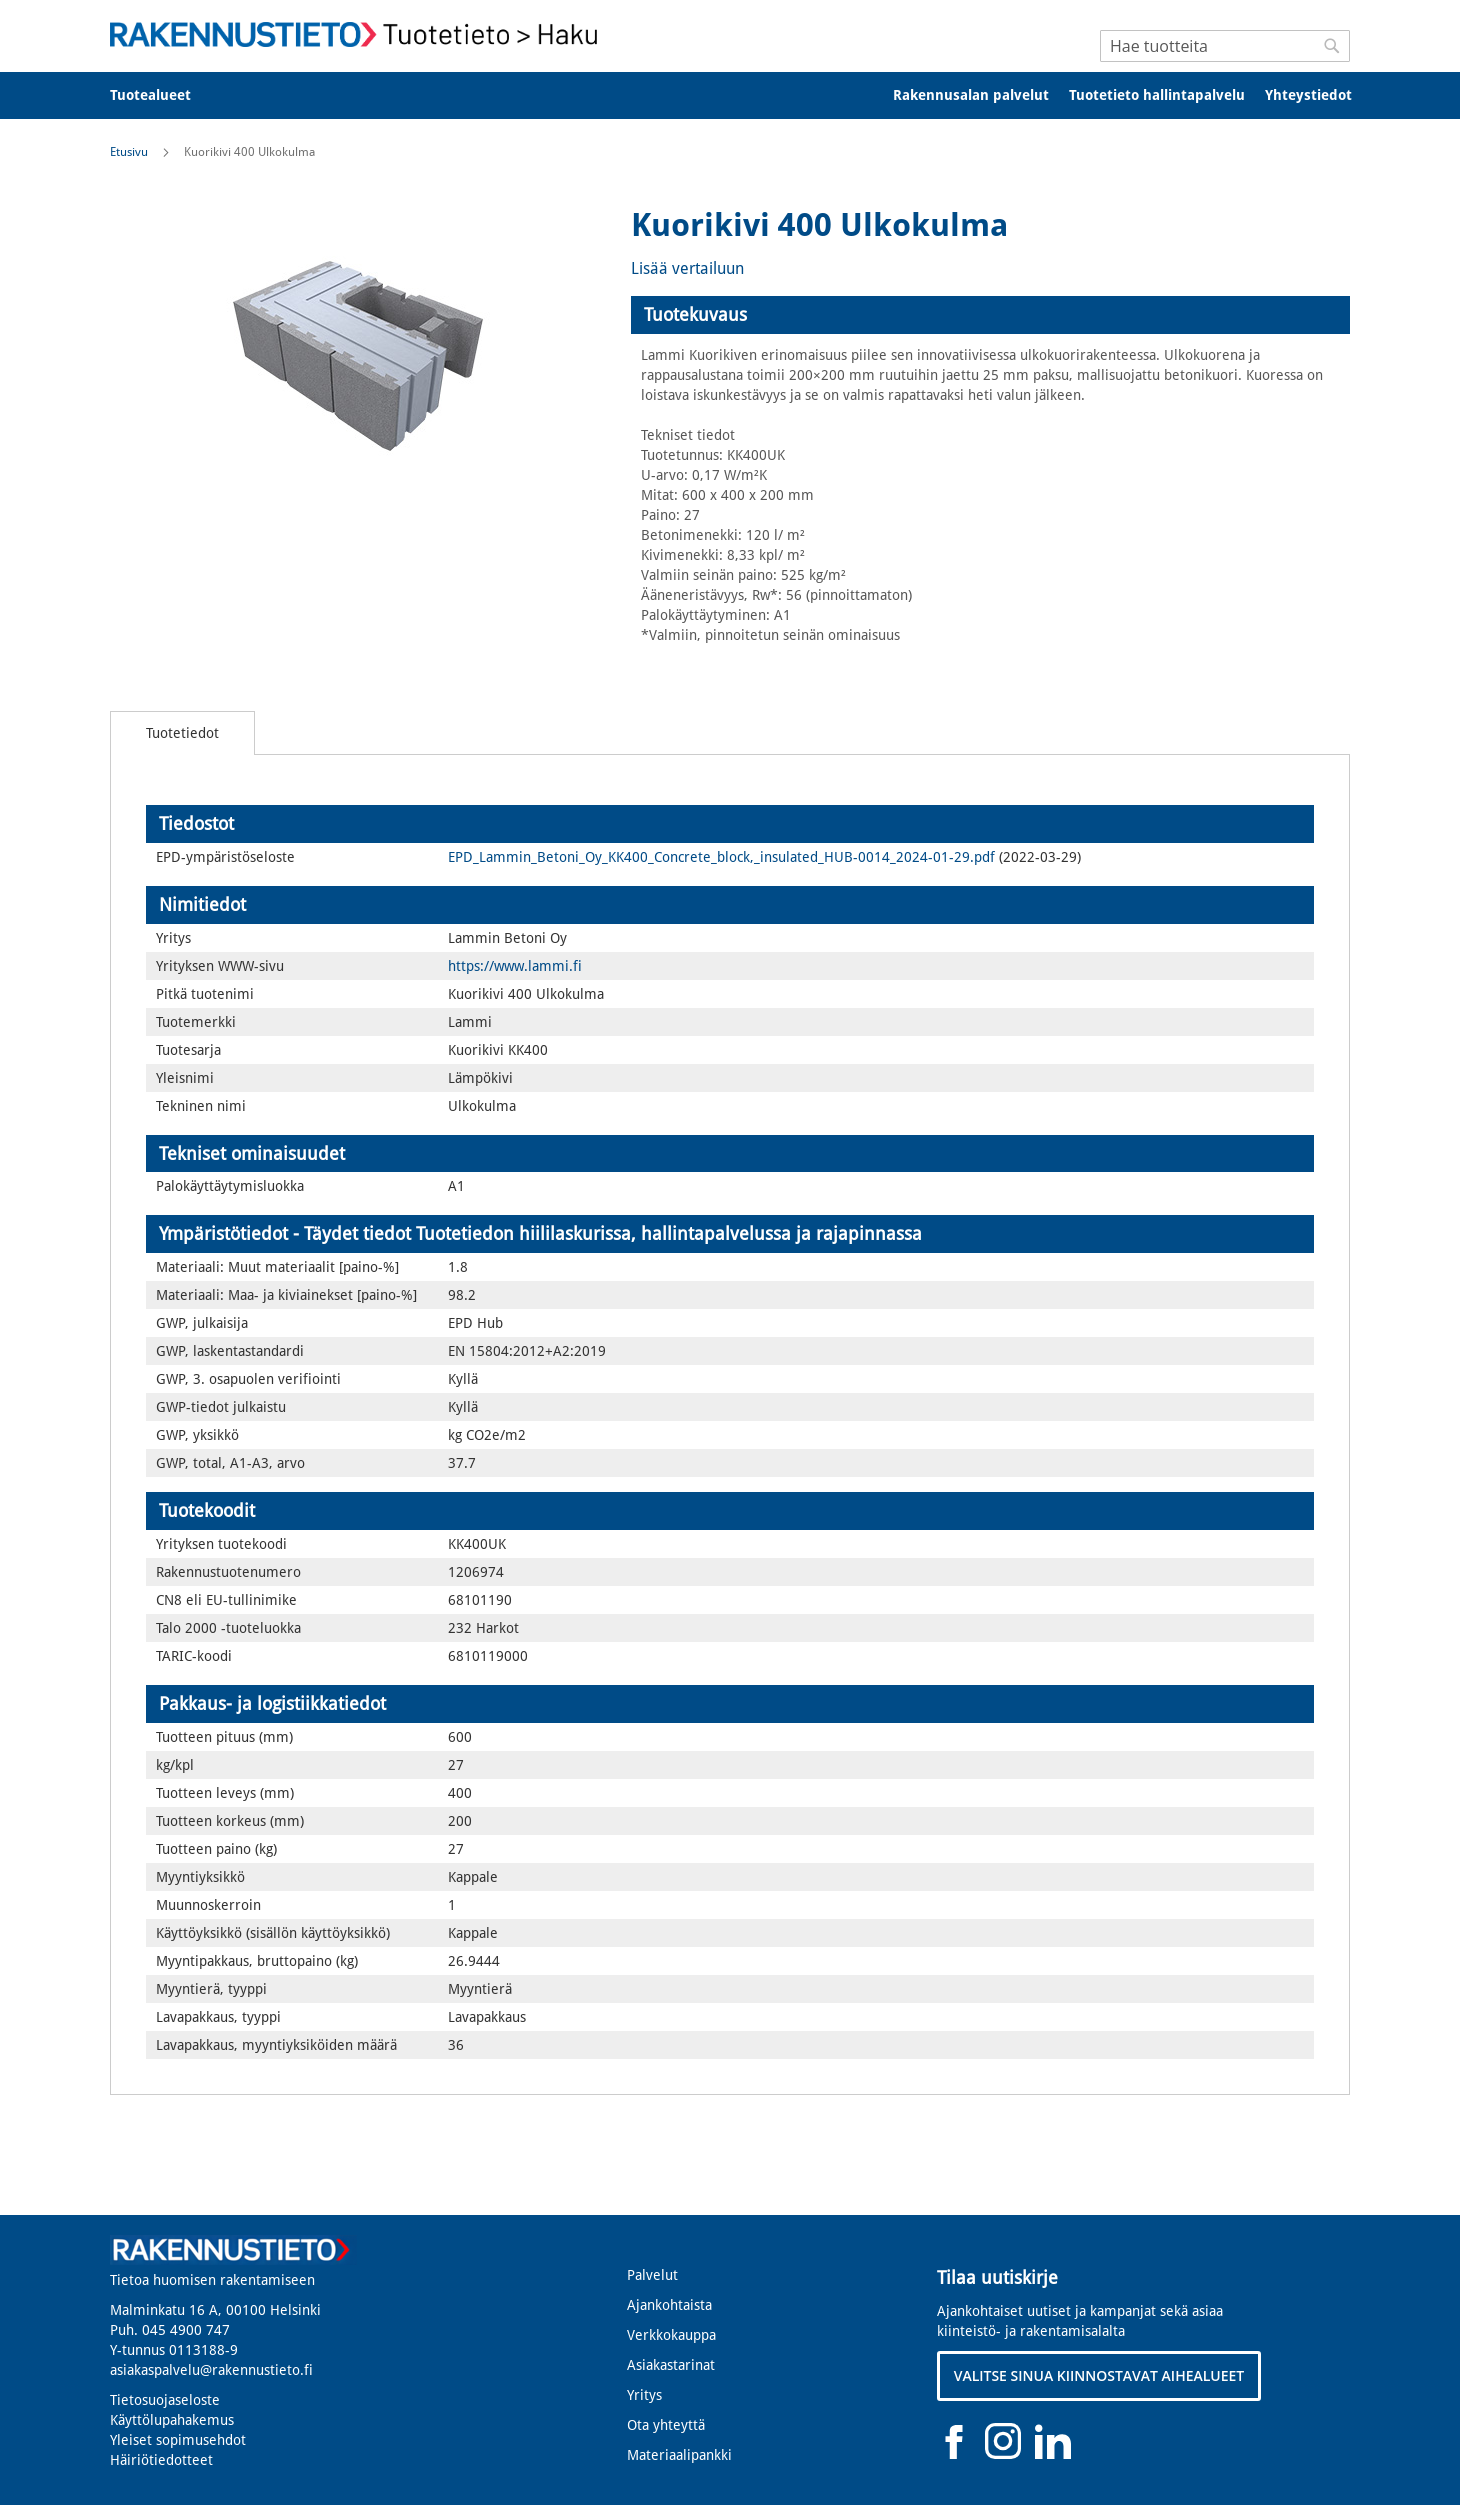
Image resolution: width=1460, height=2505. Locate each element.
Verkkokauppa (671, 2335)
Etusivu (129, 152)
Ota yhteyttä (666, 2425)
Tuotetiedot (182, 733)
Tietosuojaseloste (165, 2400)
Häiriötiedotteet (161, 2460)
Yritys (644, 2395)
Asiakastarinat (671, 2365)
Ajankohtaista (669, 2305)
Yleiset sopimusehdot (178, 2440)
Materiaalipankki (679, 2455)
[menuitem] (163, 95)
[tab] (990, 315)
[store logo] (360, 34)
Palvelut (652, 2275)
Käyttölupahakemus (172, 2420)
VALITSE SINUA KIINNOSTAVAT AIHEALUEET (1099, 2375)
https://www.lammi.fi (515, 966)
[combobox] (1225, 46)
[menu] (730, 95)
